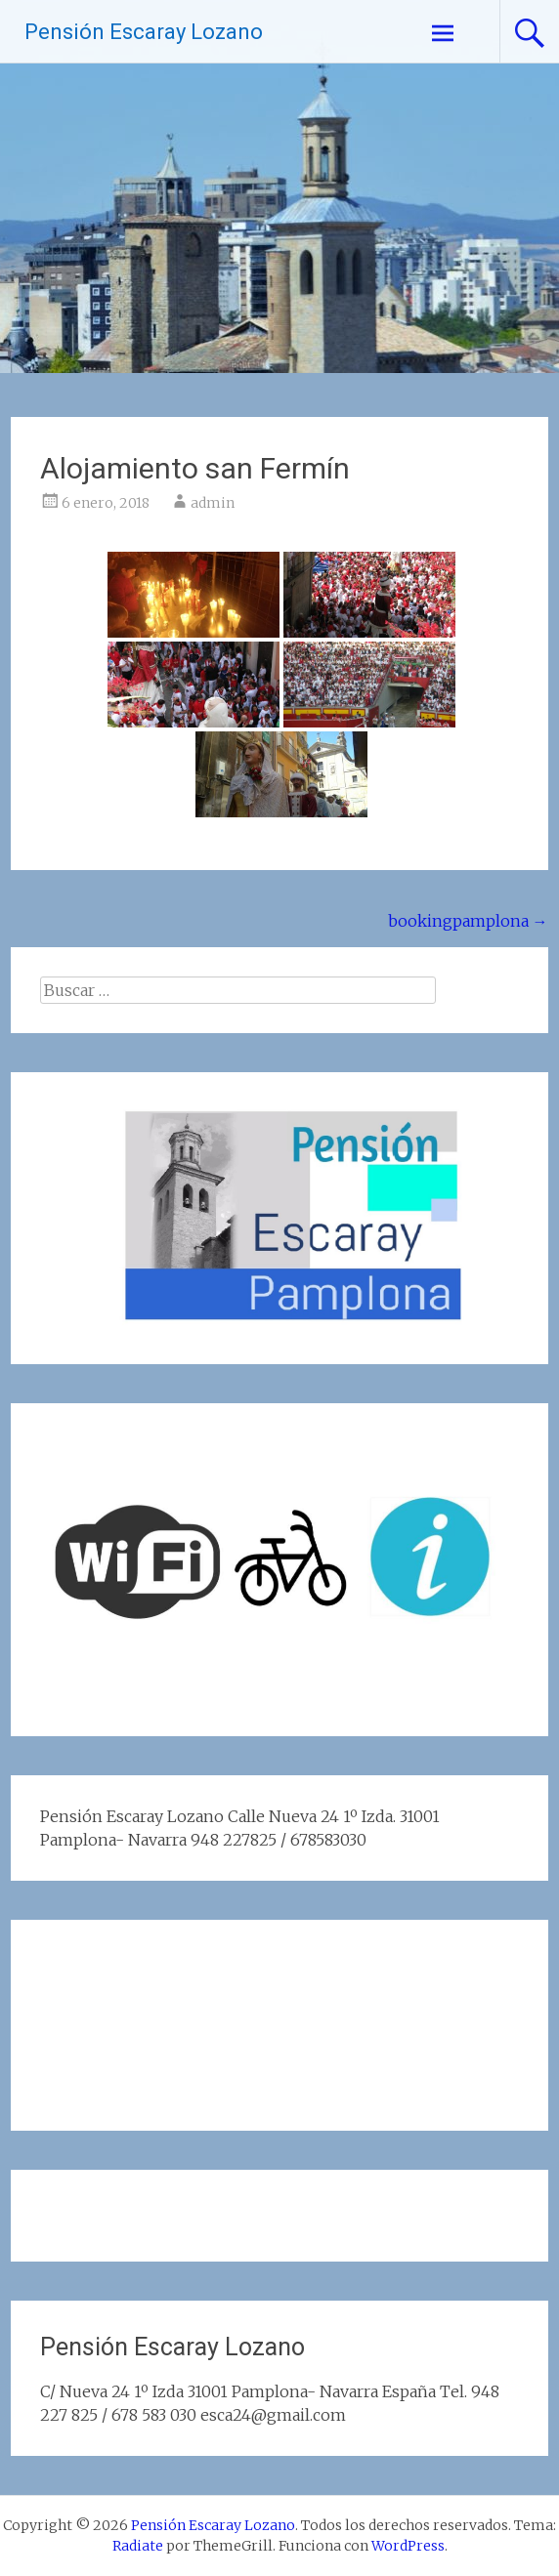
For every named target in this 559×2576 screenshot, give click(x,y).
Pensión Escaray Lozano (143, 32)
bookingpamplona (468, 921)
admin (213, 503)
